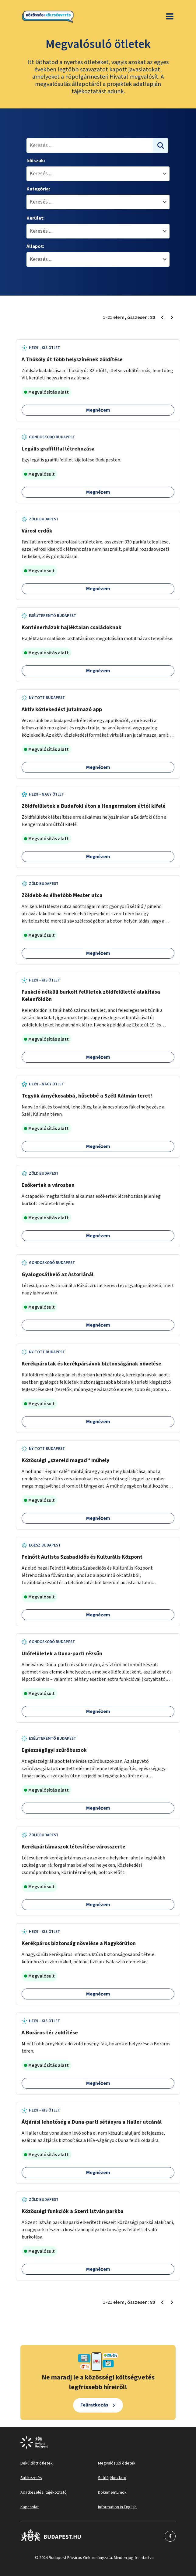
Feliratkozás (94, 2405)
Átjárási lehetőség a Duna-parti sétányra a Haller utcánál (92, 2122)
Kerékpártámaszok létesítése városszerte (73, 1847)
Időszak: (35, 160)
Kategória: (38, 189)
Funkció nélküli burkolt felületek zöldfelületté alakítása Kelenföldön (91, 995)
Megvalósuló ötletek (116, 2463)
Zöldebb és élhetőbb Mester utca (62, 895)
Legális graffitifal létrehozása (58, 449)
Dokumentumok (112, 2492)
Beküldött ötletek (36, 2463)
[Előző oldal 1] (162, 317)
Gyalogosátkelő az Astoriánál (57, 1274)
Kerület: (35, 218)
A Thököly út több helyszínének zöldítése (72, 359)
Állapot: (35, 246)
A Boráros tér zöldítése (50, 2032)
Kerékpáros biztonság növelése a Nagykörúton (79, 1943)
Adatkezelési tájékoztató (43, 2492)
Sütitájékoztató (112, 2478)
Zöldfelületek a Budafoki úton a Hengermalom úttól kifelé (94, 806)
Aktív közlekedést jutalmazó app (62, 709)
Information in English (117, 2507)
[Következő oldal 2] (172, 317)
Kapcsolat (29, 2507)
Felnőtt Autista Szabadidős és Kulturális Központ (82, 1557)
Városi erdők (37, 531)
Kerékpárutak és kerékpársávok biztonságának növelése (91, 1364)
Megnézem (98, 410)
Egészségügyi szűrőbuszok (54, 1750)
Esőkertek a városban (48, 1185)
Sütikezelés (31, 2478)
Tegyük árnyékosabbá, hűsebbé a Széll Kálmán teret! (87, 1096)
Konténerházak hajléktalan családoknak (71, 627)
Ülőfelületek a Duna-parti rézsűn (62, 1653)
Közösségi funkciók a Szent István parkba (73, 2211)
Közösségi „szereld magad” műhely (65, 1460)
